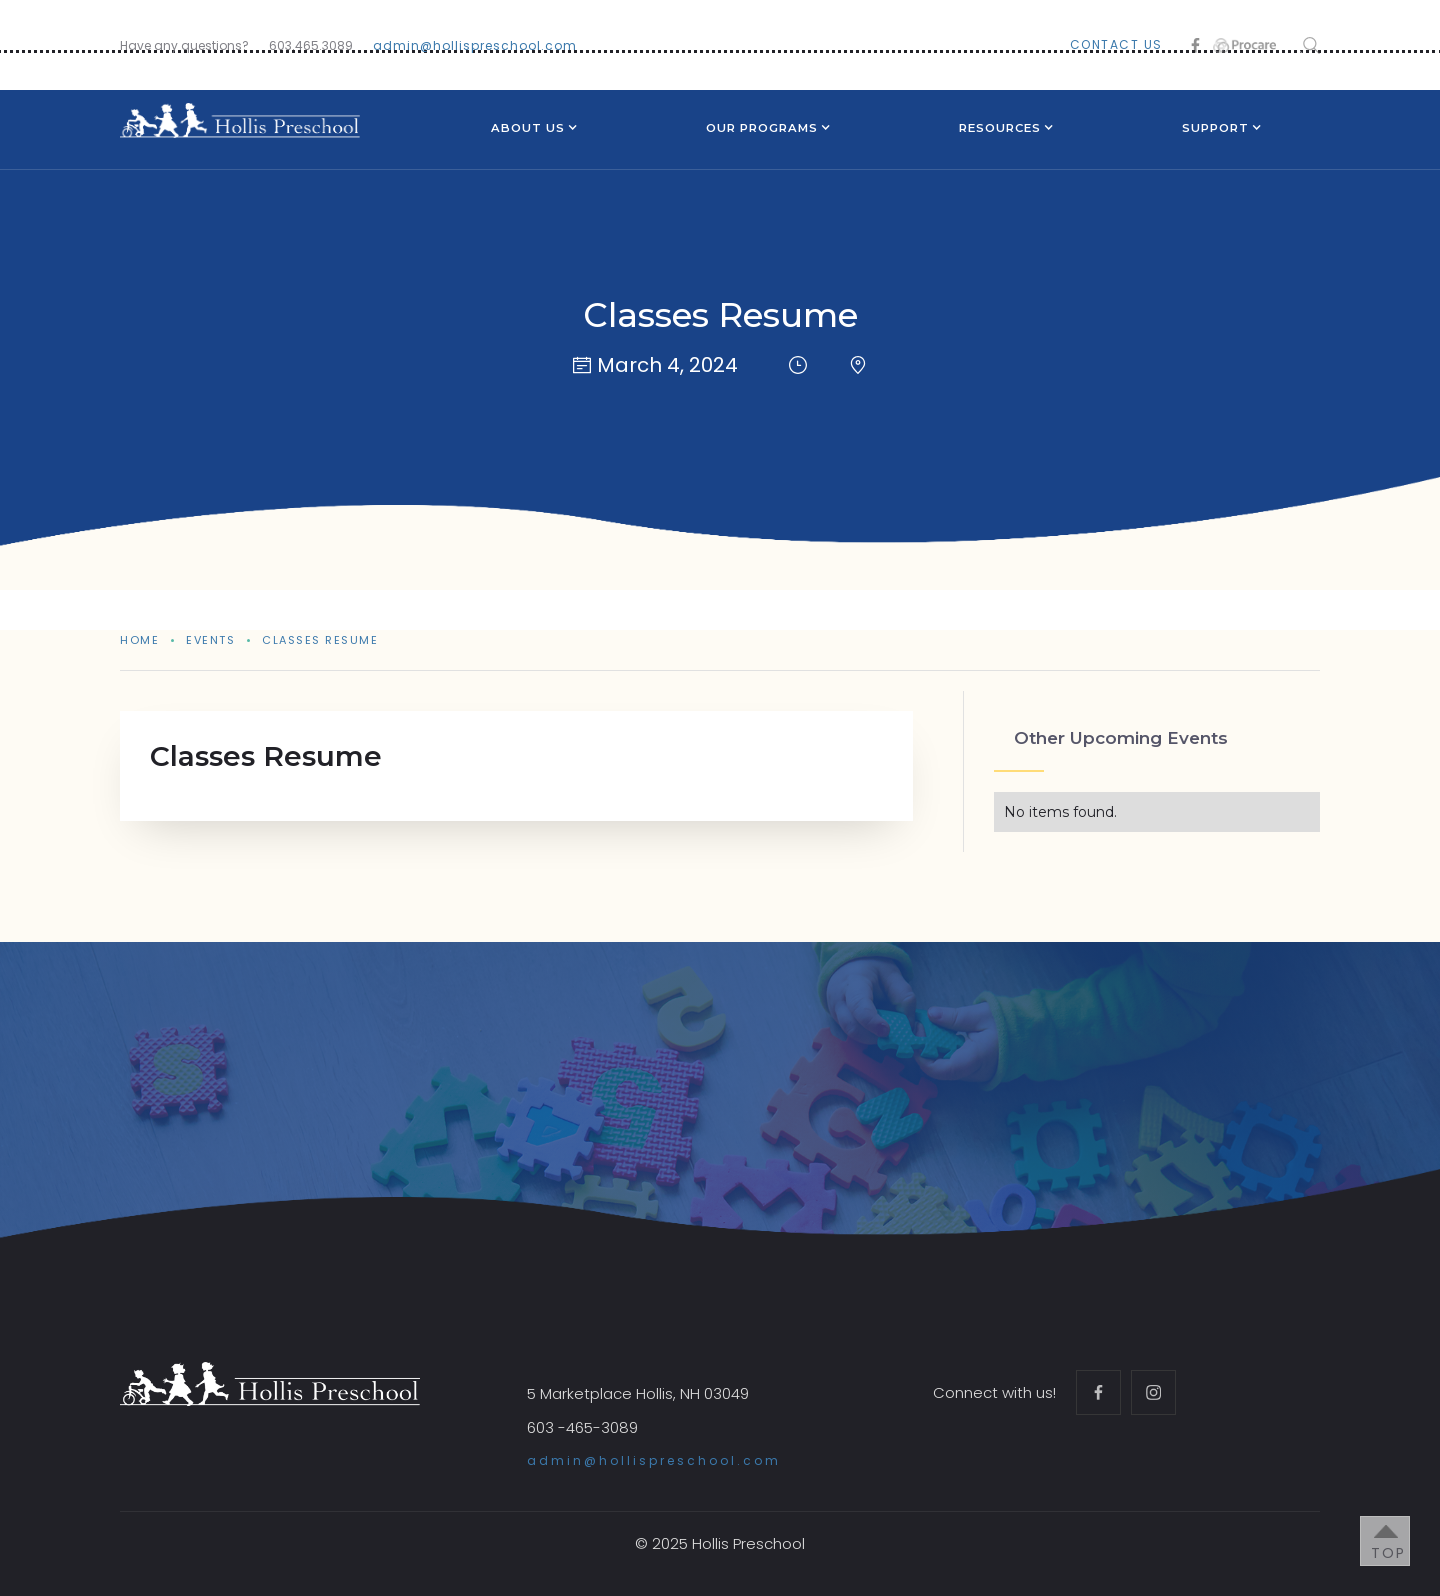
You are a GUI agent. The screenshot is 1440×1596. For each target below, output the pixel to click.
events (210, 640)
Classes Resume (320, 640)
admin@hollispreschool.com (475, 45)
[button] (528, 130)
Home (139, 640)
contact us (1116, 44)
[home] (240, 120)
